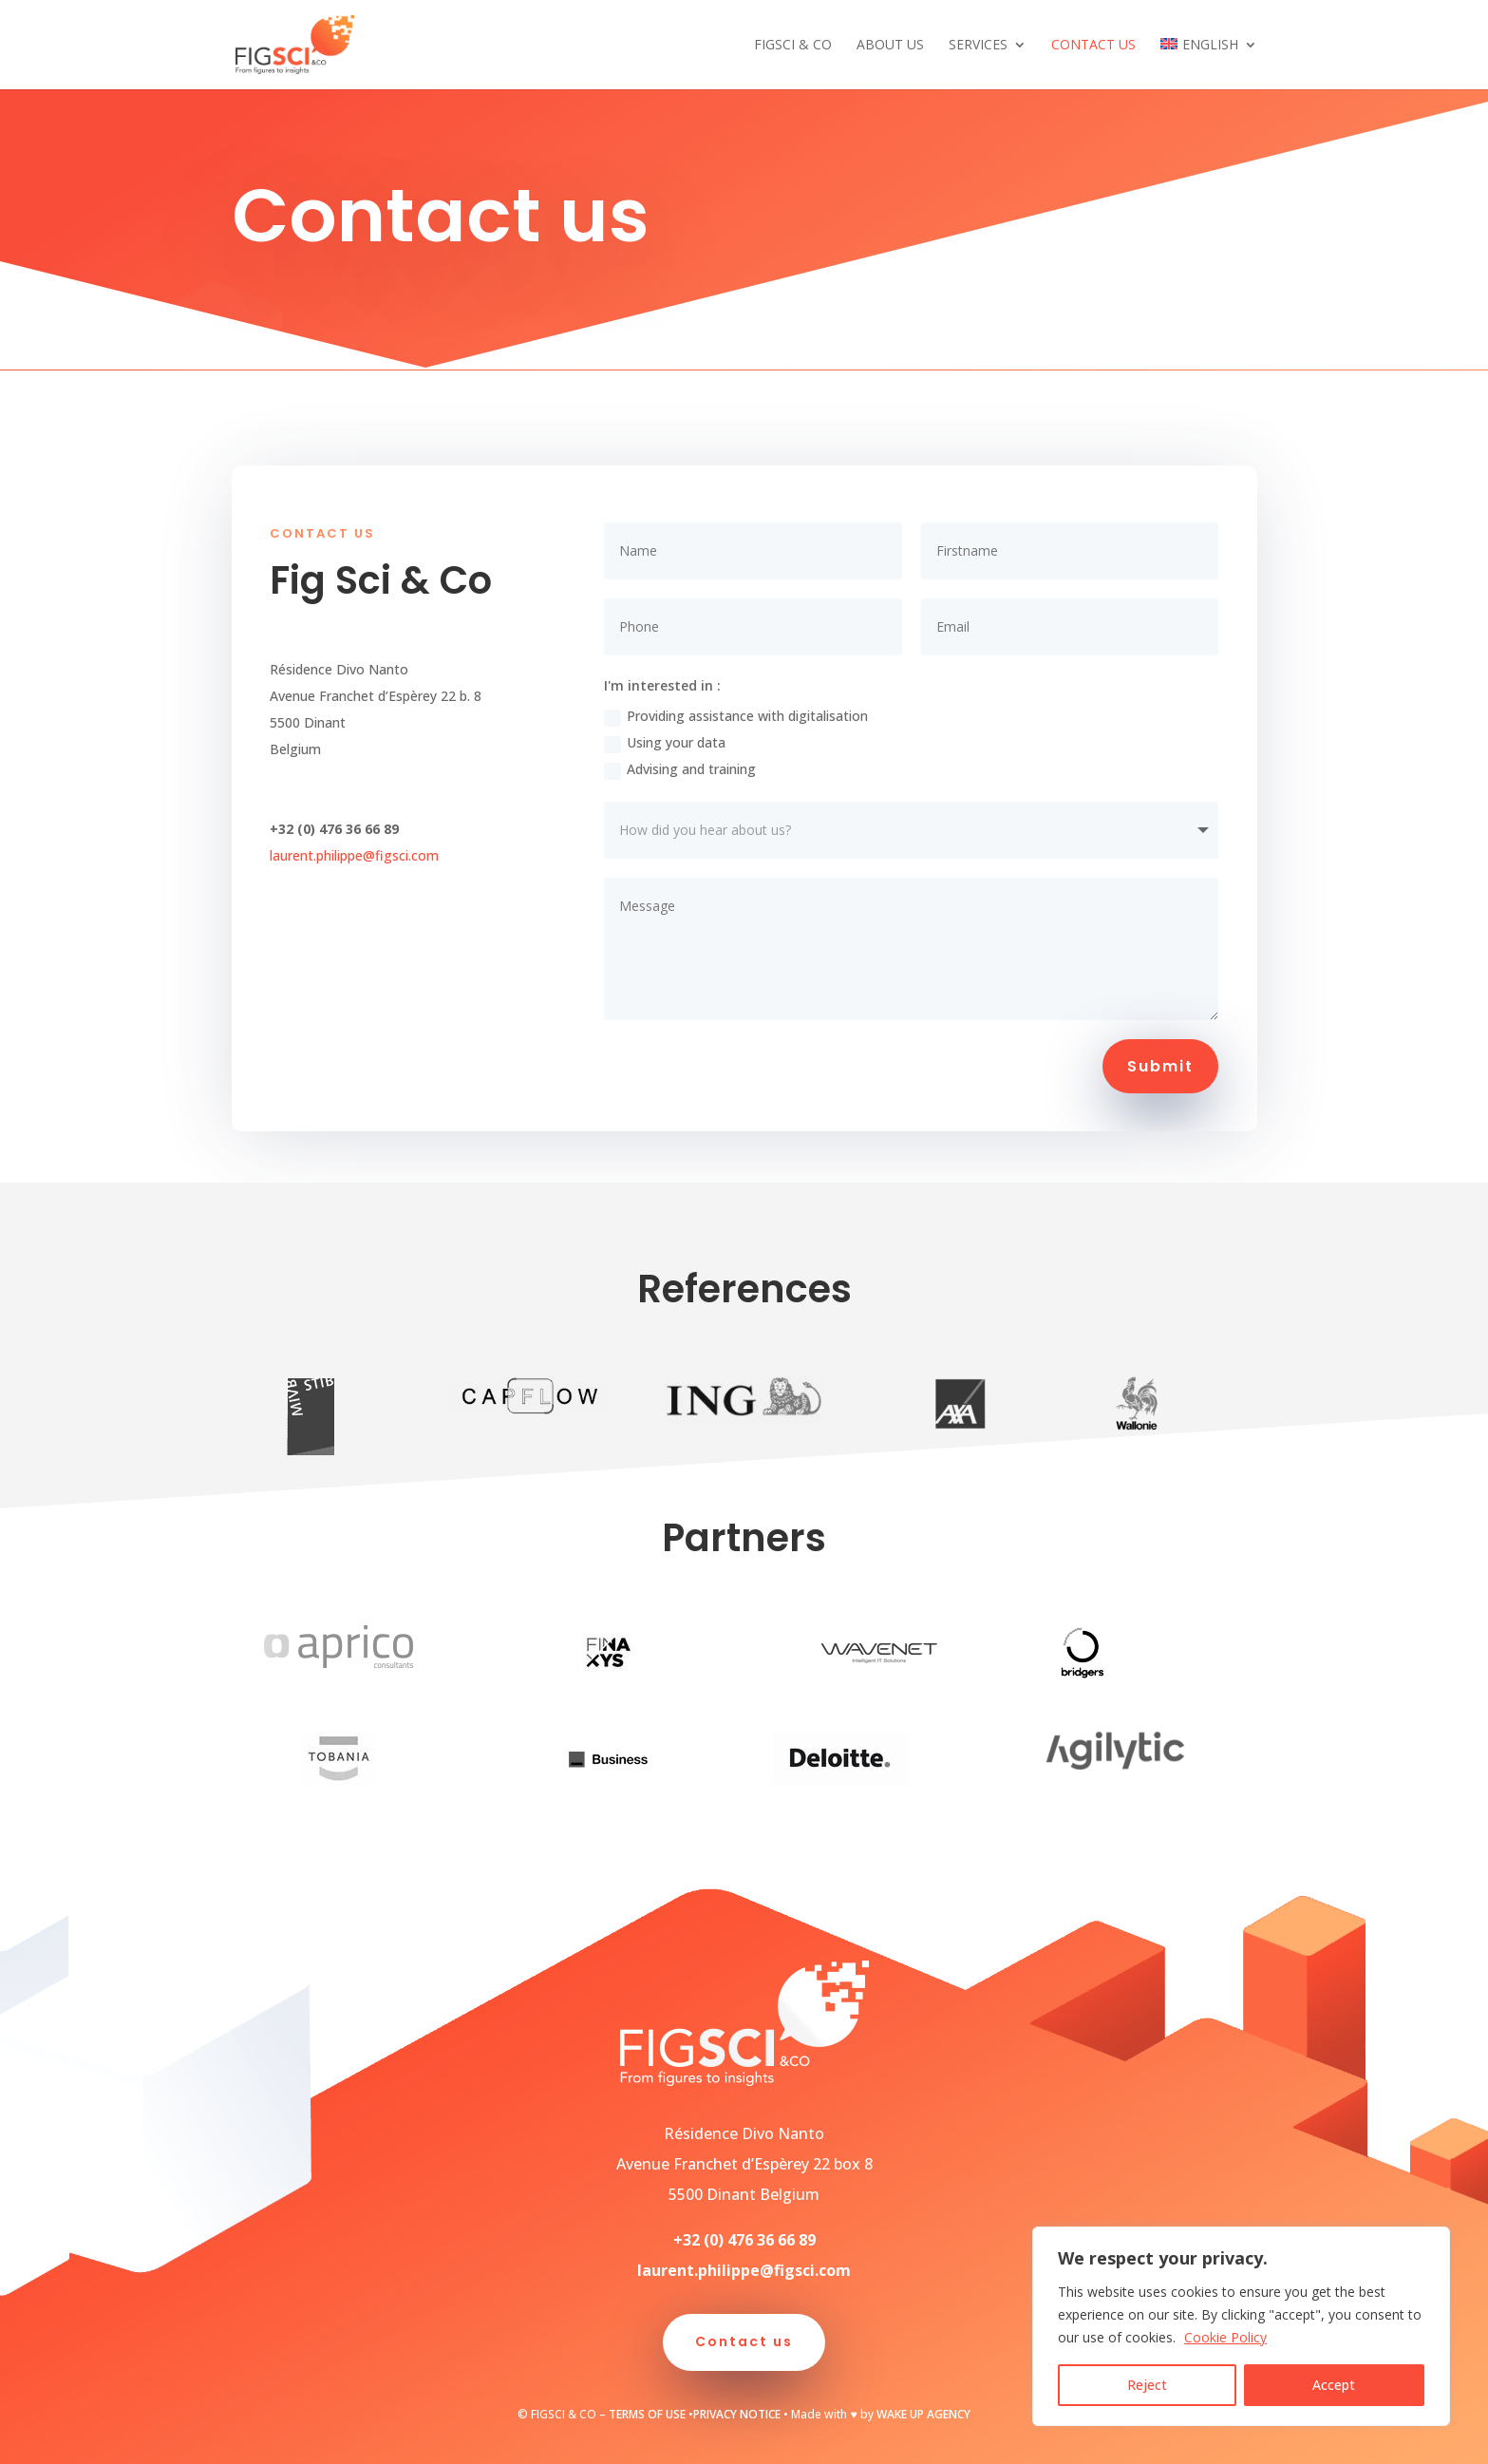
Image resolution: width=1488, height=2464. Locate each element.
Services (978, 45)
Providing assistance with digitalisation (736, 716)
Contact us (1093, 45)
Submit (1160, 1066)
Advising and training (680, 769)
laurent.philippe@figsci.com (354, 855)
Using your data (664, 742)
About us (890, 45)
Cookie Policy (1225, 2337)
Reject (1147, 2385)
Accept (1333, 2385)
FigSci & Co (793, 45)
